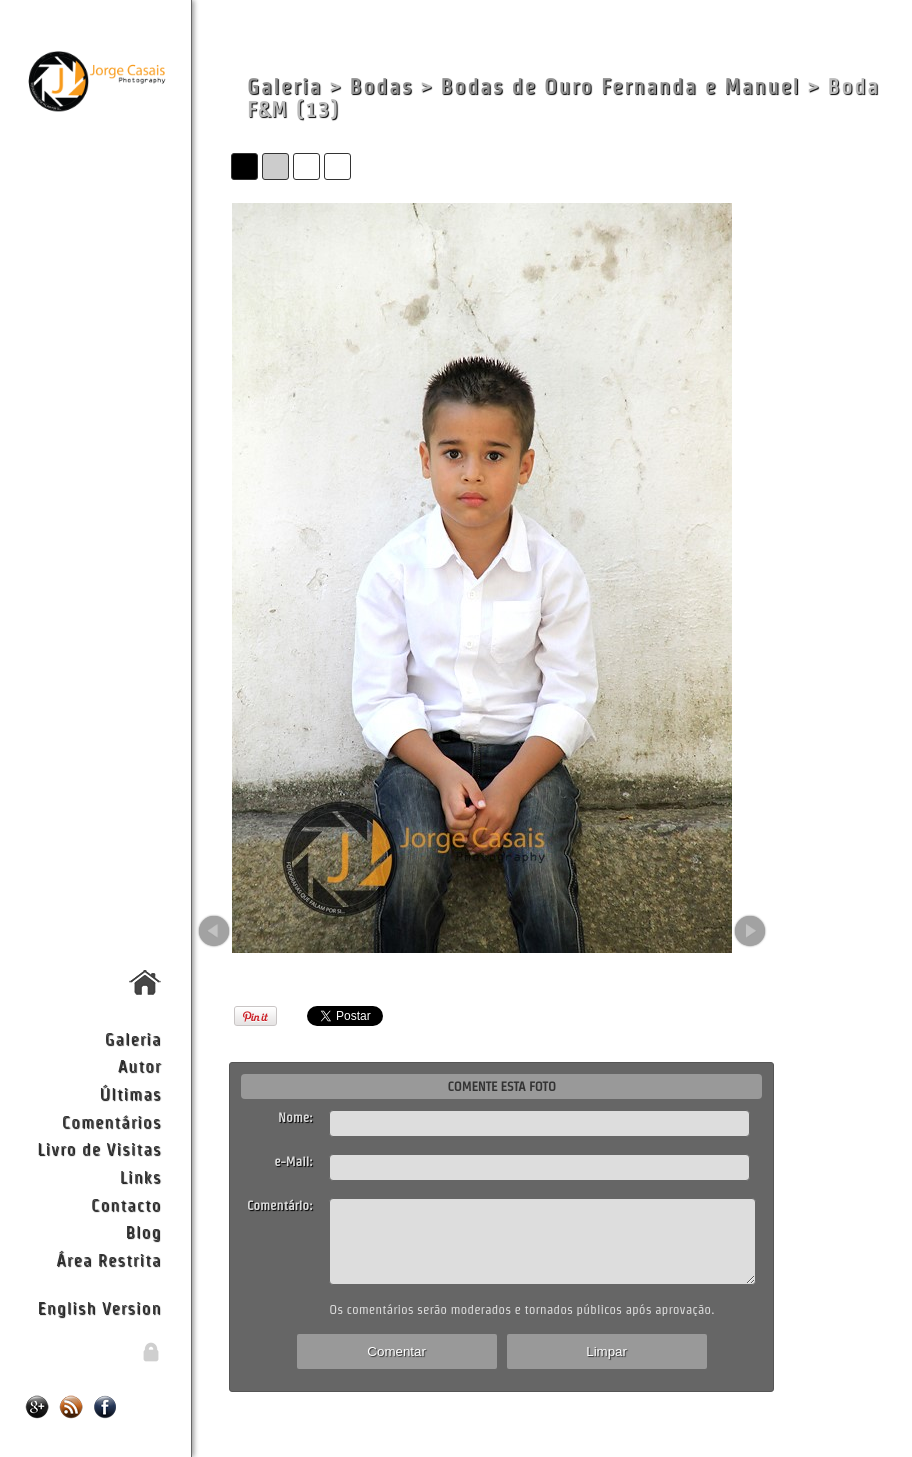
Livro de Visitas (99, 1148)
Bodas (381, 86)
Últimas (131, 1093)
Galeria (133, 1038)
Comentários (112, 1121)
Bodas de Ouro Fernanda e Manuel (621, 86)
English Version (100, 1307)
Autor (140, 1065)
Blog (144, 1231)
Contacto (126, 1204)
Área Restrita (108, 1259)
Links (141, 1176)
